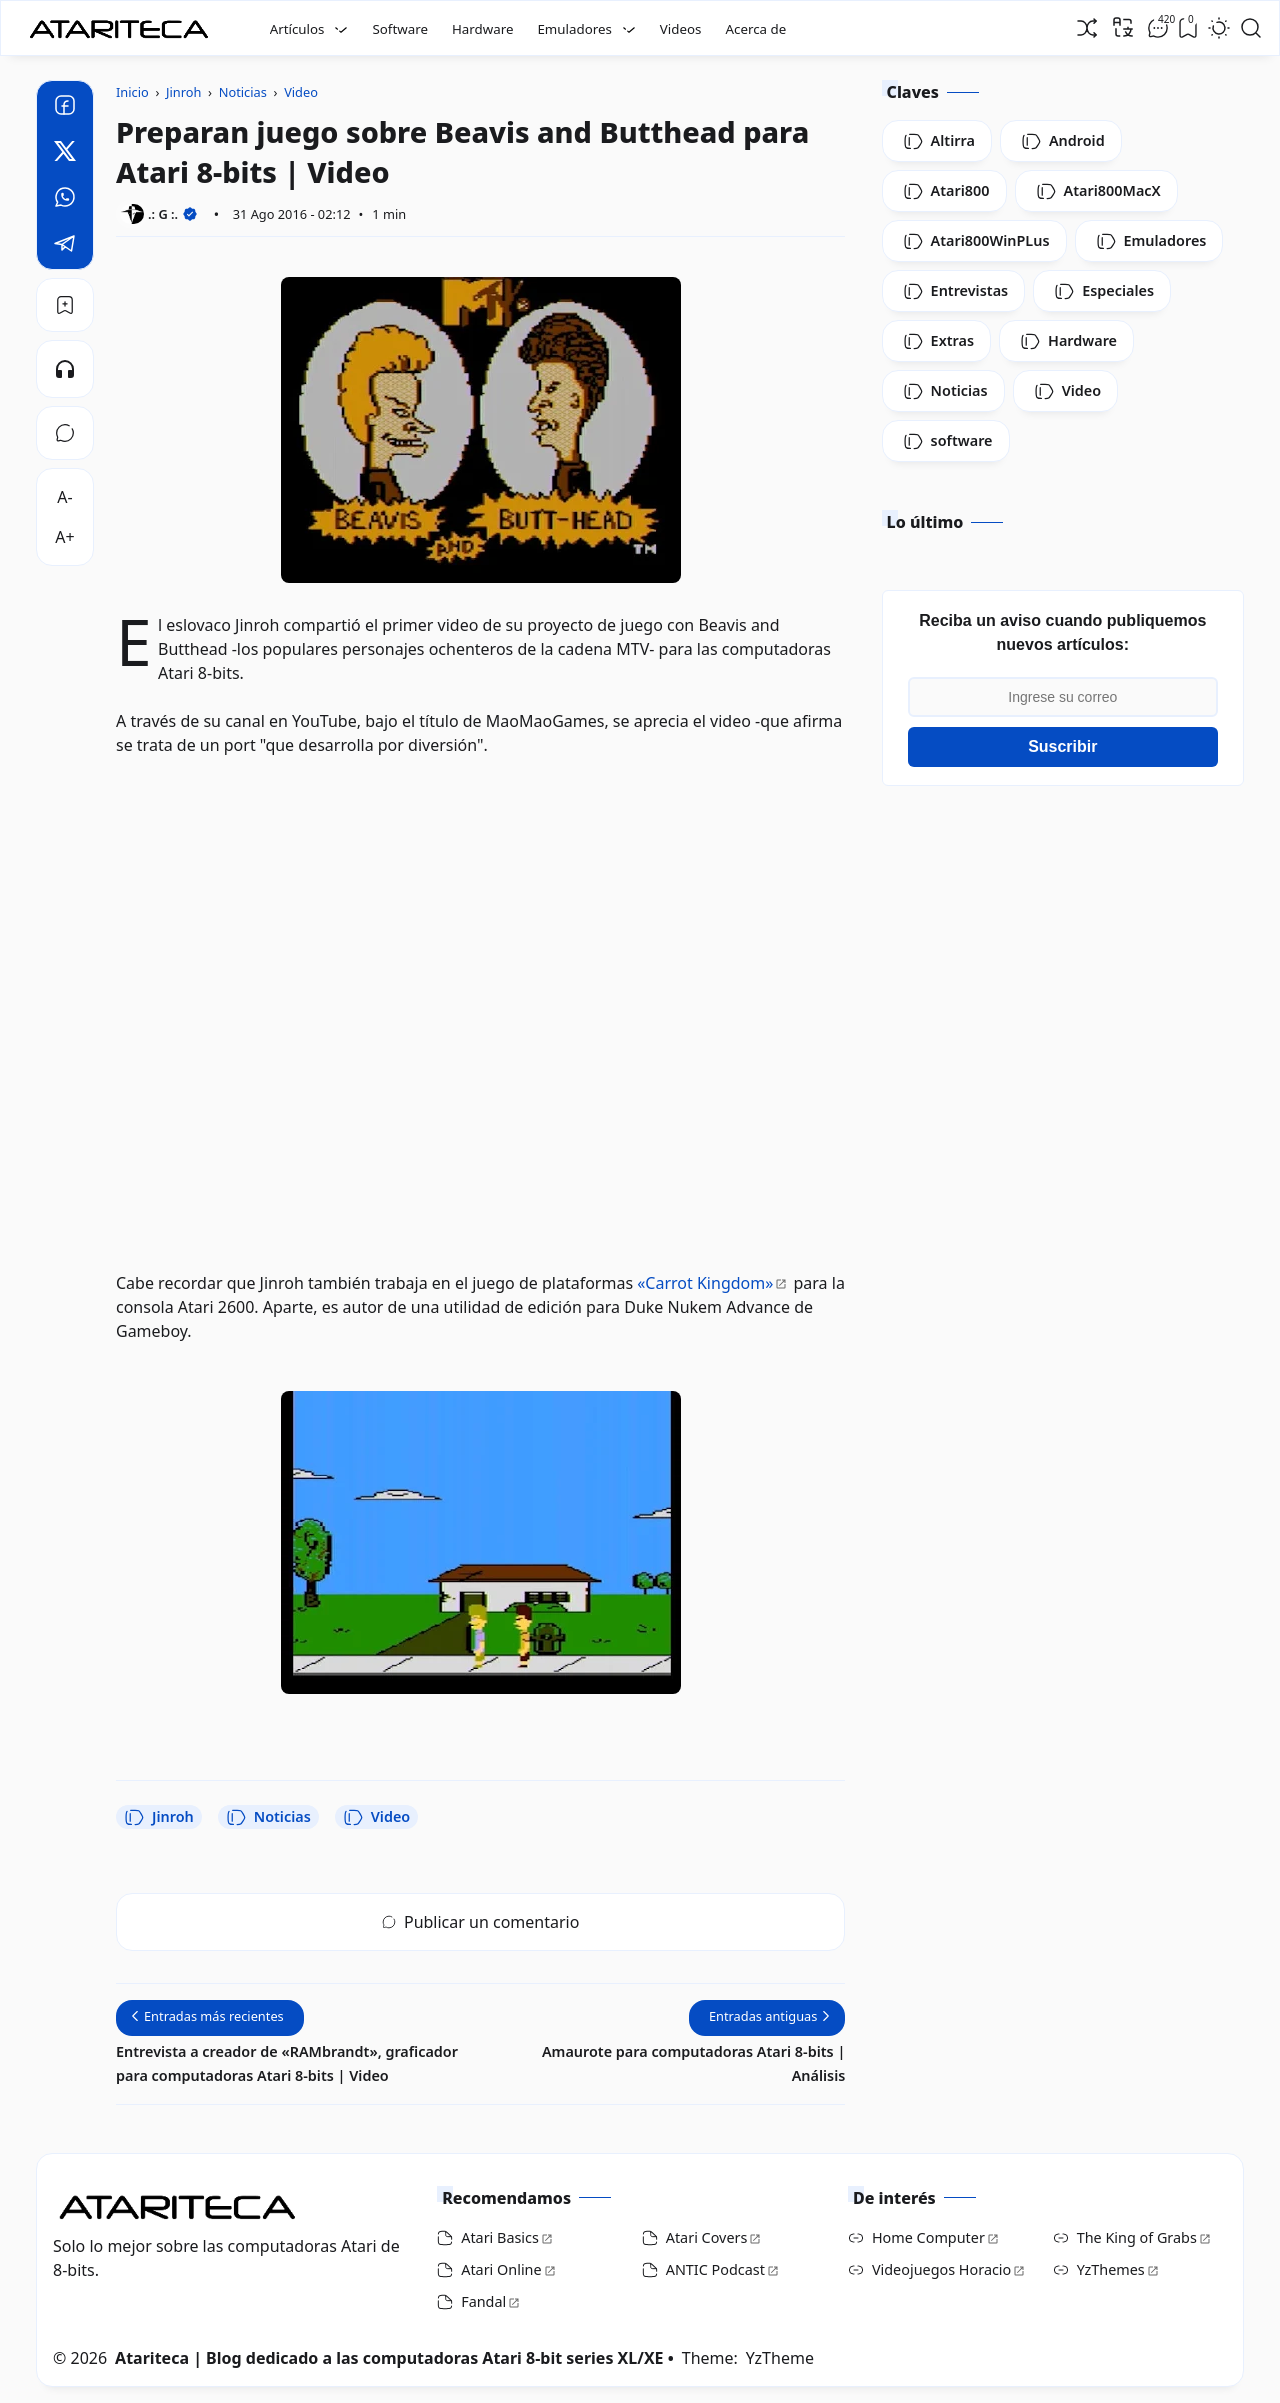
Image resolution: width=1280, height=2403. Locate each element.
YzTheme (780, 2358)
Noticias (268, 1817)
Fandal (483, 2301)
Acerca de (755, 29)
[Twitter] (65, 154)
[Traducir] (1123, 27)
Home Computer (928, 2237)
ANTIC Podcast (715, 2269)
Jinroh (159, 1817)
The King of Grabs (1137, 2237)
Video (376, 1817)
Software (400, 29)
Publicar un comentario (480, 1922)
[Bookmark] (65, 305)
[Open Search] (1251, 28)
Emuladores (574, 29)
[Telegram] (65, 246)
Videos (681, 29)
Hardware (483, 29)
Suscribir (1062, 746)
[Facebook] (65, 108)
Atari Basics (500, 2237)
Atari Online (501, 2269)
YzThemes (1111, 2269)
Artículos (297, 29)
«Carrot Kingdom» (705, 1283)
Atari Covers (707, 2237)
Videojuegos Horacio (941, 2269)
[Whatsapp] (65, 200)
